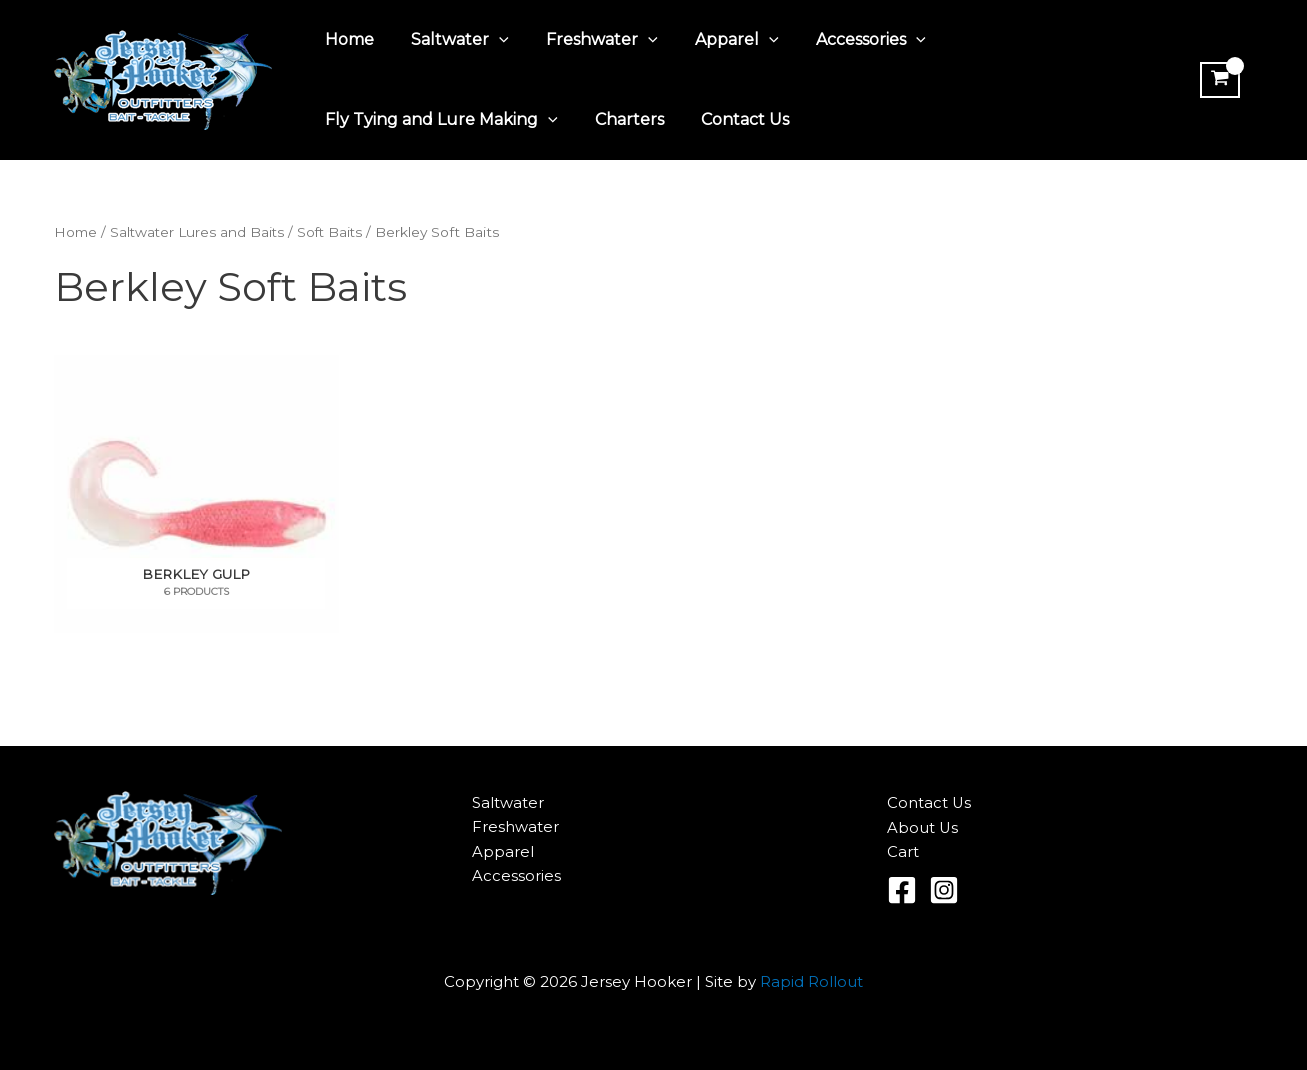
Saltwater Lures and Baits (202, 232)
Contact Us (732, 119)
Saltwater (453, 40)
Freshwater (589, 40)
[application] (492, 40)
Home (347, 39)
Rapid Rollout (811, 981)
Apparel (719, 40)
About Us (923, 827)
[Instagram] (944, 890)
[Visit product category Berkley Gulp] (196, 494)
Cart (903, 851)
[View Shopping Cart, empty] (1218, 80)
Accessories (847, 40)
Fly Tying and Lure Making (439, 120)
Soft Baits (339, 232)
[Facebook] (902, 890)
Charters (621, 119)
